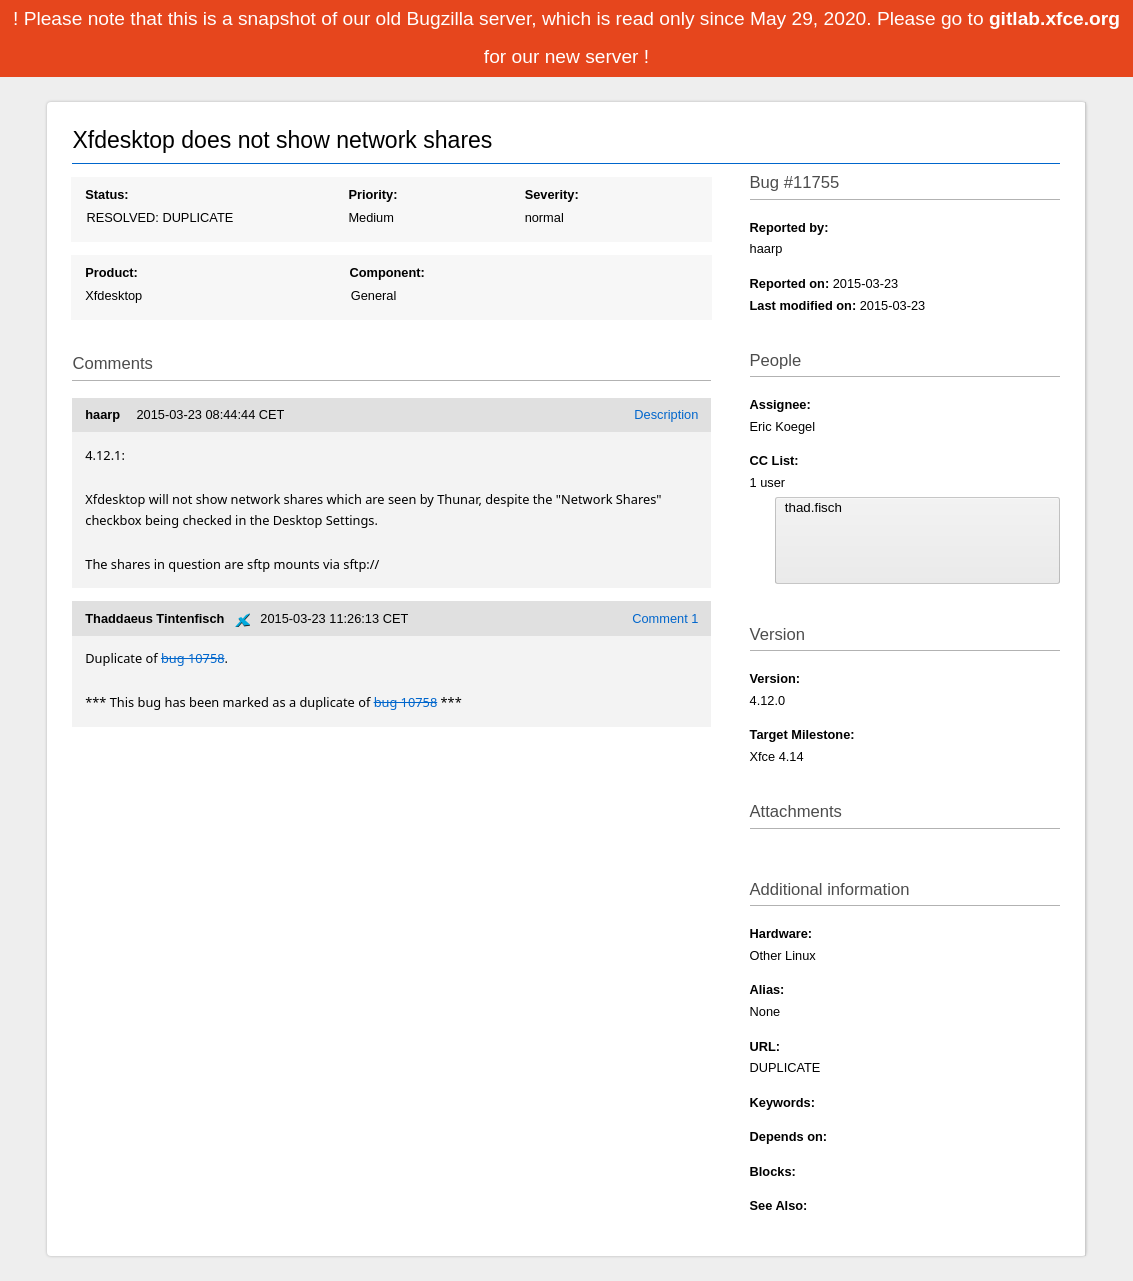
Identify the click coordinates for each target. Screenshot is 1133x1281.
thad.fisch (917, 508)
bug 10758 (193, 658)
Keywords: (782, 1102)
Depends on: (789, 1136)
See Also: (779, 1205)
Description (666, 414)
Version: (775, 678)
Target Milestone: (802, 734)
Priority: (372, 194)
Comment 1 (665, 618)
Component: (386, 272)
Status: (106, 194)
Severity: (552, 194)
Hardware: (781, 933)
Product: (111, 272)
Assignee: (780, 404)
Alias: (767, 989)
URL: (765, 1046)
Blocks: (773, 1171)
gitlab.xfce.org (1054, 18)
